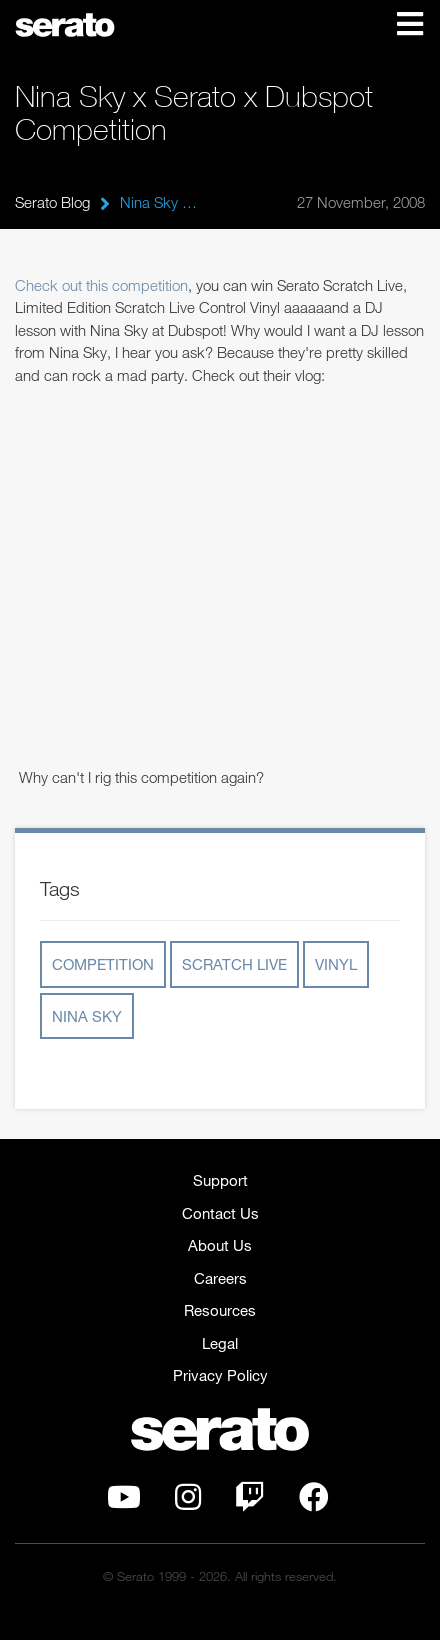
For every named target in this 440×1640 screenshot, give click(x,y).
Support (220, 1180)
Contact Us (220, 1213)
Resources (220, 1310)
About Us (220, 1245)
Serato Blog (52, 202)
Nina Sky (87, 1016)
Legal (220, 1343)
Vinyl (336, 964)
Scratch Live (234, 964)
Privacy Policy (220, 1375)
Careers (220, 1278)
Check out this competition (101, 285)
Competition (103, 964)
